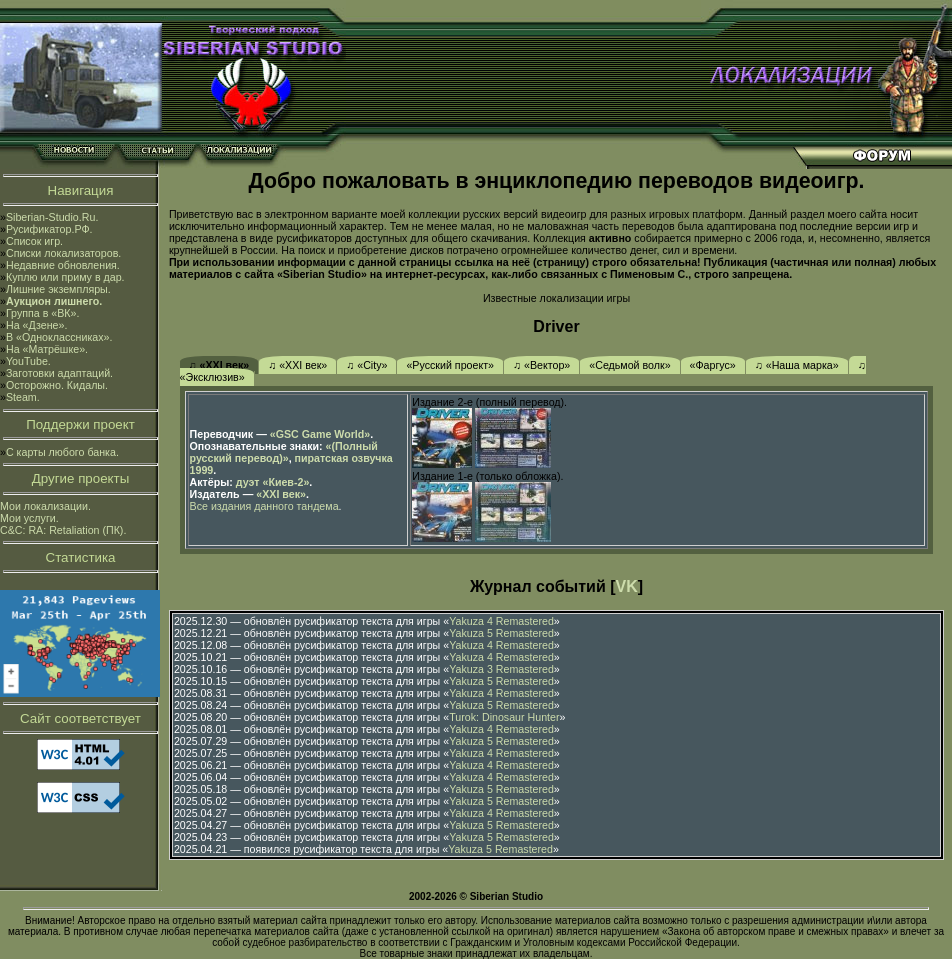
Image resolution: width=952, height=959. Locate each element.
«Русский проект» (450, 365)
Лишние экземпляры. (58, 289)
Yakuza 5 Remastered (501, 633)
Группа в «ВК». (43, 313)
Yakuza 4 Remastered (501, 621)
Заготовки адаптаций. (59, 373)
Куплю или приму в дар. (65, 277)
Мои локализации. (45, 506)
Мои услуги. (29, 518)
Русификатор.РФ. (49, 229)
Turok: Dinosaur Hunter (504, 717)
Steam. (23, 397)
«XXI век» (281, 494)
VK (627, 586)
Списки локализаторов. (63, 253)
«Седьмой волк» (629, 365)
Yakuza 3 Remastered (501, 669)
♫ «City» (366, 365)
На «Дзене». (36, 325)
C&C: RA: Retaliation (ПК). (63, 530)
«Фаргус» (713, 365)
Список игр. (34, 241)
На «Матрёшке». (47, 349)
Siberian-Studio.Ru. (52, 217)
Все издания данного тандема (264, 506)
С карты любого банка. (62, 452)
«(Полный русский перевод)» (284, 452)
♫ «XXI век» (219, 365)
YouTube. (28, 361)
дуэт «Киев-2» (272, 482)
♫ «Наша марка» (797, 365)
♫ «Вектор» (541, 365)
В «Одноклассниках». (59, 337)
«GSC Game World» (320, 434)
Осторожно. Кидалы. (57, 385)
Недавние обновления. (63, 265)
